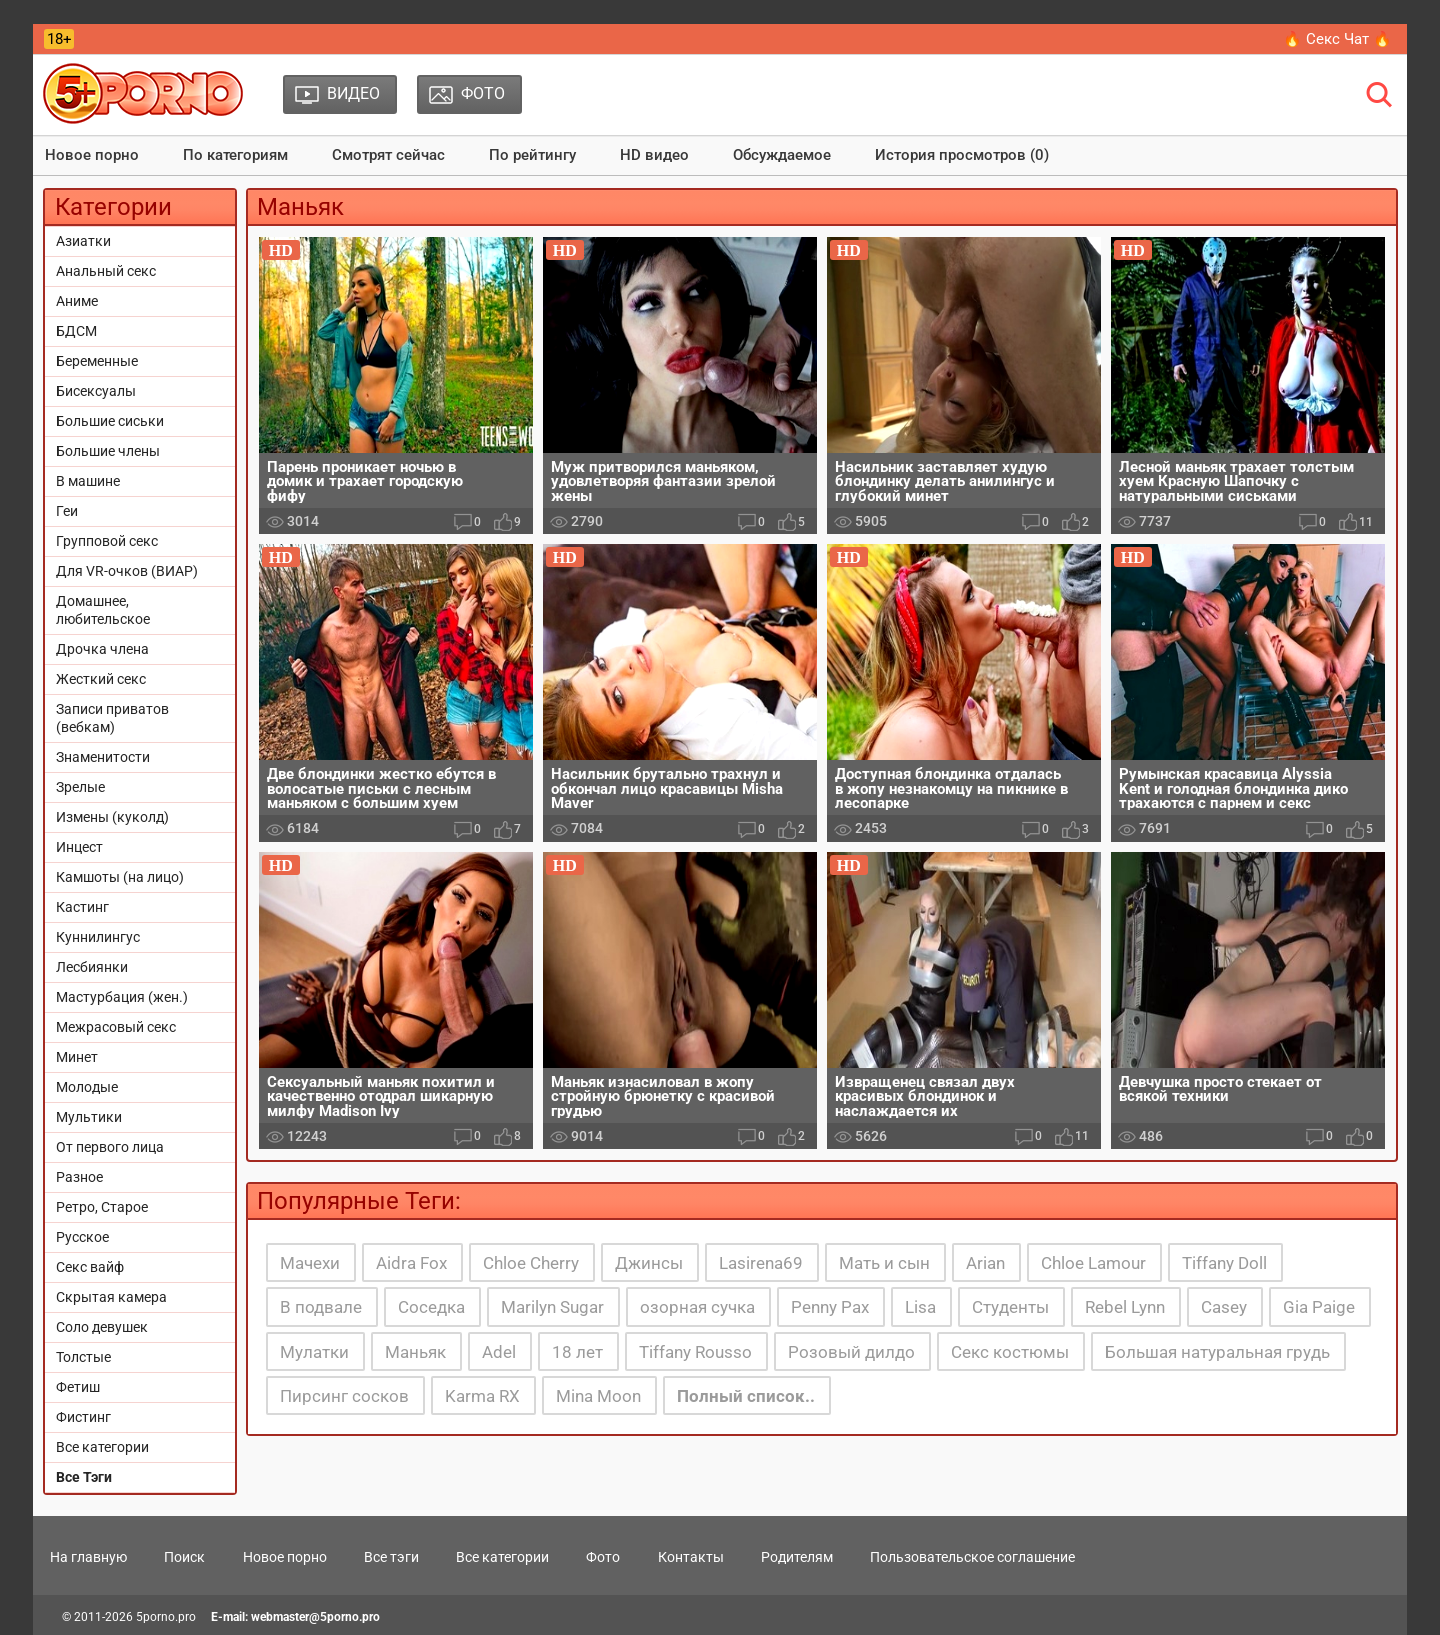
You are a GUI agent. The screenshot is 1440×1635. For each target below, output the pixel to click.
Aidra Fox (411, 1263)
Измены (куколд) (112, 817)
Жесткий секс (101, 679)
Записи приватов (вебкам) (112, 718)
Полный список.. (746, 1396)
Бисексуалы (96, 391)
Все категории (102, 1447)
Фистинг (83, 1417)
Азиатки (83, 241)
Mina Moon (598, 1396)
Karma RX (482, 1396)
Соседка (431, 1307)
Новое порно (92, 155)
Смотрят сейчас (388, 155)
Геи (67, 511)
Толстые (83, 1357)
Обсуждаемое (782, 155)
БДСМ (76, 331)
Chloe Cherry (531, 1263)
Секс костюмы (1010, 1352)
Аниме (77, 301)
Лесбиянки (92, 967)
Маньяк (415, 1352)
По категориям (235, 155)
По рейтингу (532, 155)
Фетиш (78, 1387)
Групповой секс (107, 541)
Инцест (79, 847)
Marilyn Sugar (552, 1307)
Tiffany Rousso (695, 1352)
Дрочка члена (102, 649)
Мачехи (310, 1263)
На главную (88, 1557)
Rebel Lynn (1125, 1307)
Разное (79, 1177)
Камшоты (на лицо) (120, 877)
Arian (985, 1263)
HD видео (654, 155)
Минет (77, 1057)
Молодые (87, 1087)
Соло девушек (102, 1327)
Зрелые (80, 787)
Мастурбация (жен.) (122, 997)
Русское (82, 1237)
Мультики (89, 1117)
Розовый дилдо (851, 1352)
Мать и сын (884, 1263)
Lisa (920, 1307)
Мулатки (314, 1352)
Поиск (184, 1557)
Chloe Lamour (1093, 1263)
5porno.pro (166, 1617)
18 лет (577, 1352)
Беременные (97, 361)
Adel (499, 1352)
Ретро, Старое (102, 1207)
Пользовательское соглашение (972, 1557)
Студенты (1010, 1307)
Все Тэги (84, 1477)
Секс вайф (90, 1267)
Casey (1224, 1307)
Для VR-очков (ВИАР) (127, 571)
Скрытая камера (111, 1297)
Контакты (691, 1557)
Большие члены (108, 451)
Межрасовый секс (116, 1027)
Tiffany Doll (1224, 1263)
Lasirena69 (761, 1263)
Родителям (797, 1557)
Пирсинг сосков (344, 1396)
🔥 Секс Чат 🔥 (1337, 39)
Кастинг (82, 907)
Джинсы (649, 1263)
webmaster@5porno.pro (315, 1617)
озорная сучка (697, 1307)
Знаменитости (103, 757)
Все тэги (391, 1557)
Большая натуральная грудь (1217, 1352)
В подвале (321, 1307)
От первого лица (110, 1147)
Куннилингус (98, 937)
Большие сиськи (110, 421)
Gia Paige (1319, 1307)
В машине (88, 481)
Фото (603, 1557)
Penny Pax (830, 1307)
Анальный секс (106, 271)
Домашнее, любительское (103, 610)
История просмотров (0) (962, 155)
